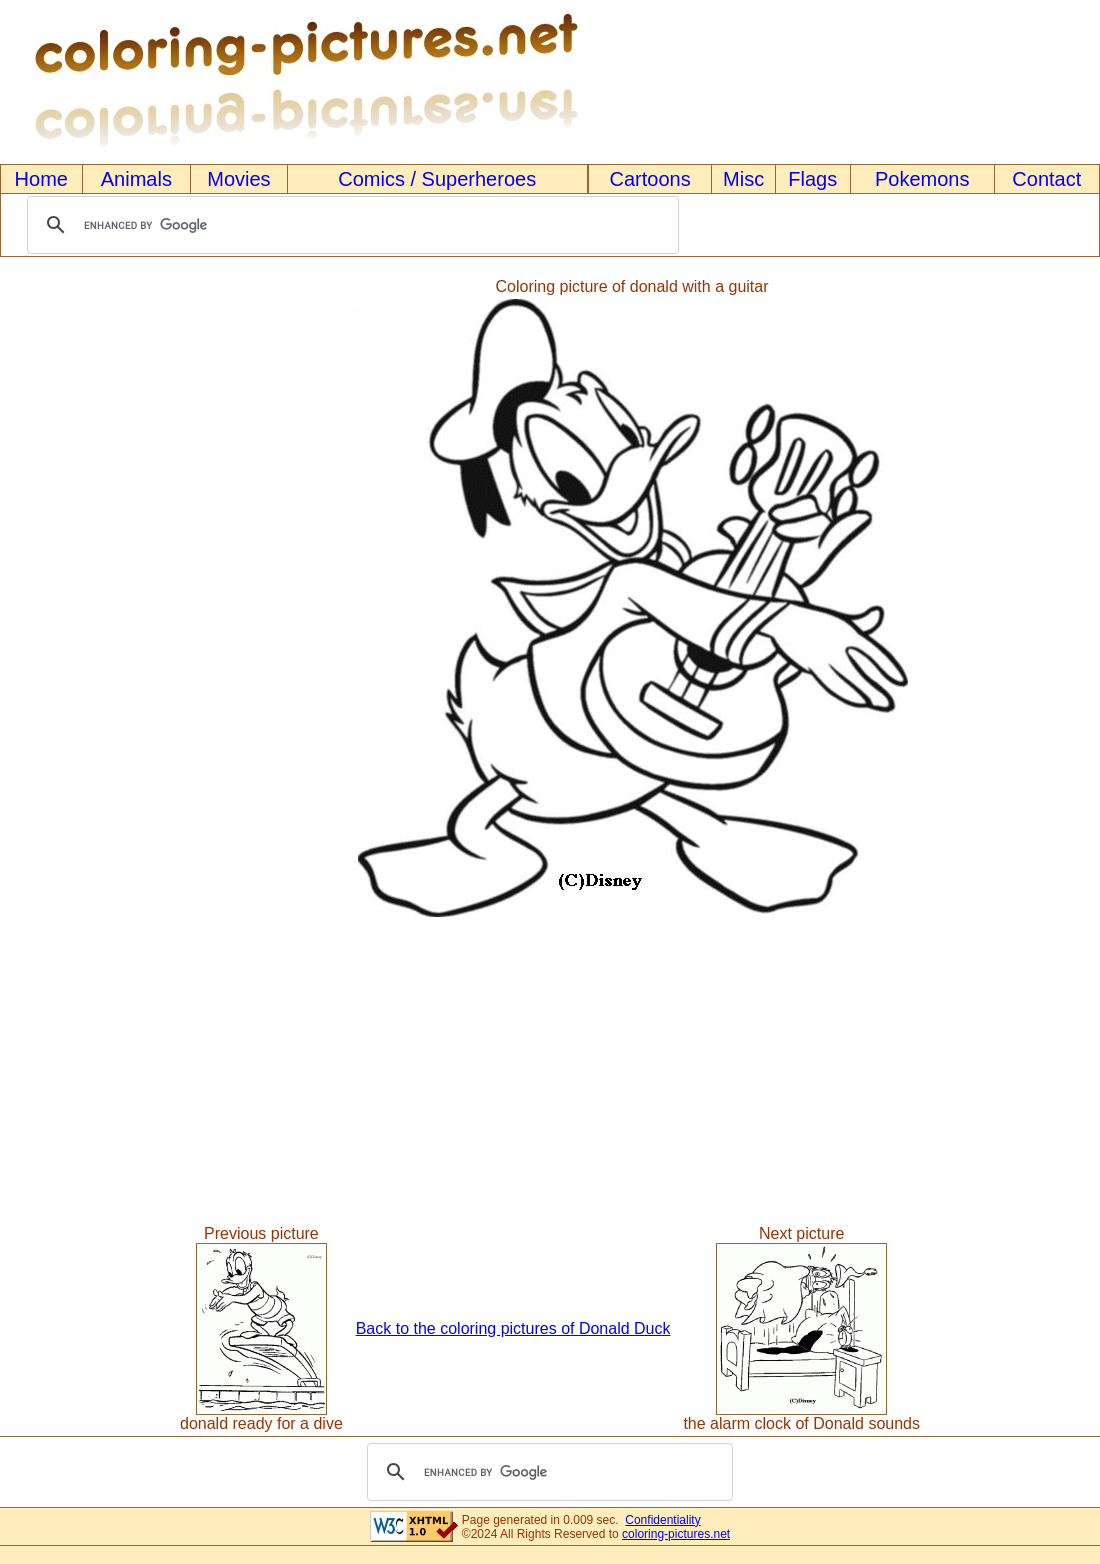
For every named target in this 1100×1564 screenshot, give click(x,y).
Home (41, 179)
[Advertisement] (83, 600)
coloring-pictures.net (676, 1534)
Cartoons (650, 179)
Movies (238, 179)
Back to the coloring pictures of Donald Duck (513, 1328)
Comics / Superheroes (437, 179)
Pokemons (922, 179)
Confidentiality (662, 1520)
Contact (1046, 179)
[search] (350, 225)
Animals (136, 179)
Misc (743, 179)
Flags (812, 179)
